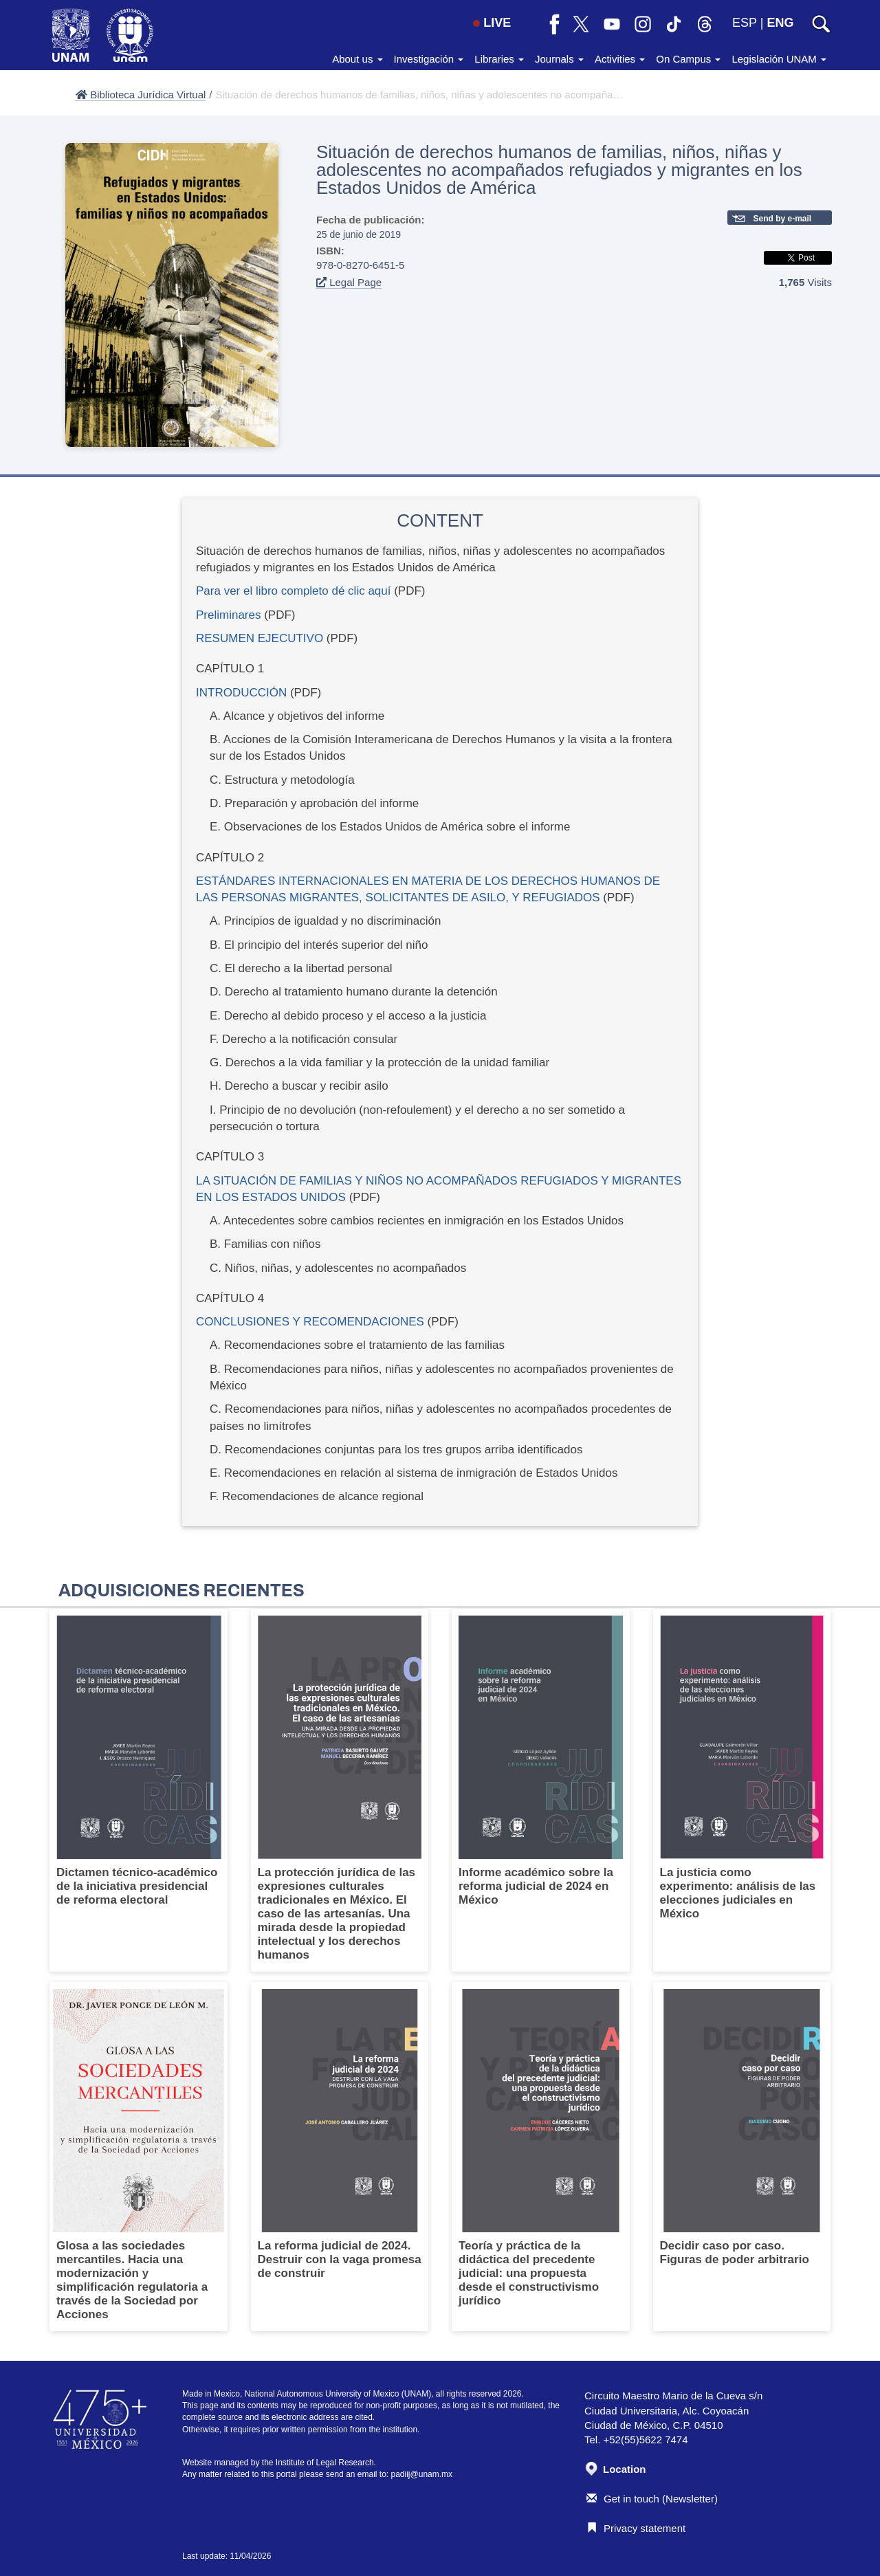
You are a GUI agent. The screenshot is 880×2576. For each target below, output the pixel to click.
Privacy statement (635, 2528)
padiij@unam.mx (422, 2474)
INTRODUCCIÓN (241, 692)
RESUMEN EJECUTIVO (259, 638)
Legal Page (349, 282)
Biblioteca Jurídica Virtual (141, 94)
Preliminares (228, 614)
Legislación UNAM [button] (779, 59)
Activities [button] (620, 59)
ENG (780, 23)
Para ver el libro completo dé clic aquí (293, 590)
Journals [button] (559, 59)
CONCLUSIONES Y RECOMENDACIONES (310, 1321)
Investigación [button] (429, 59)
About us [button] (357, 59)
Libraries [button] (499, 59)
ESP (744, 23)
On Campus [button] (688, 59)
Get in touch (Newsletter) (652, 2499)
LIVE (492, 23)
